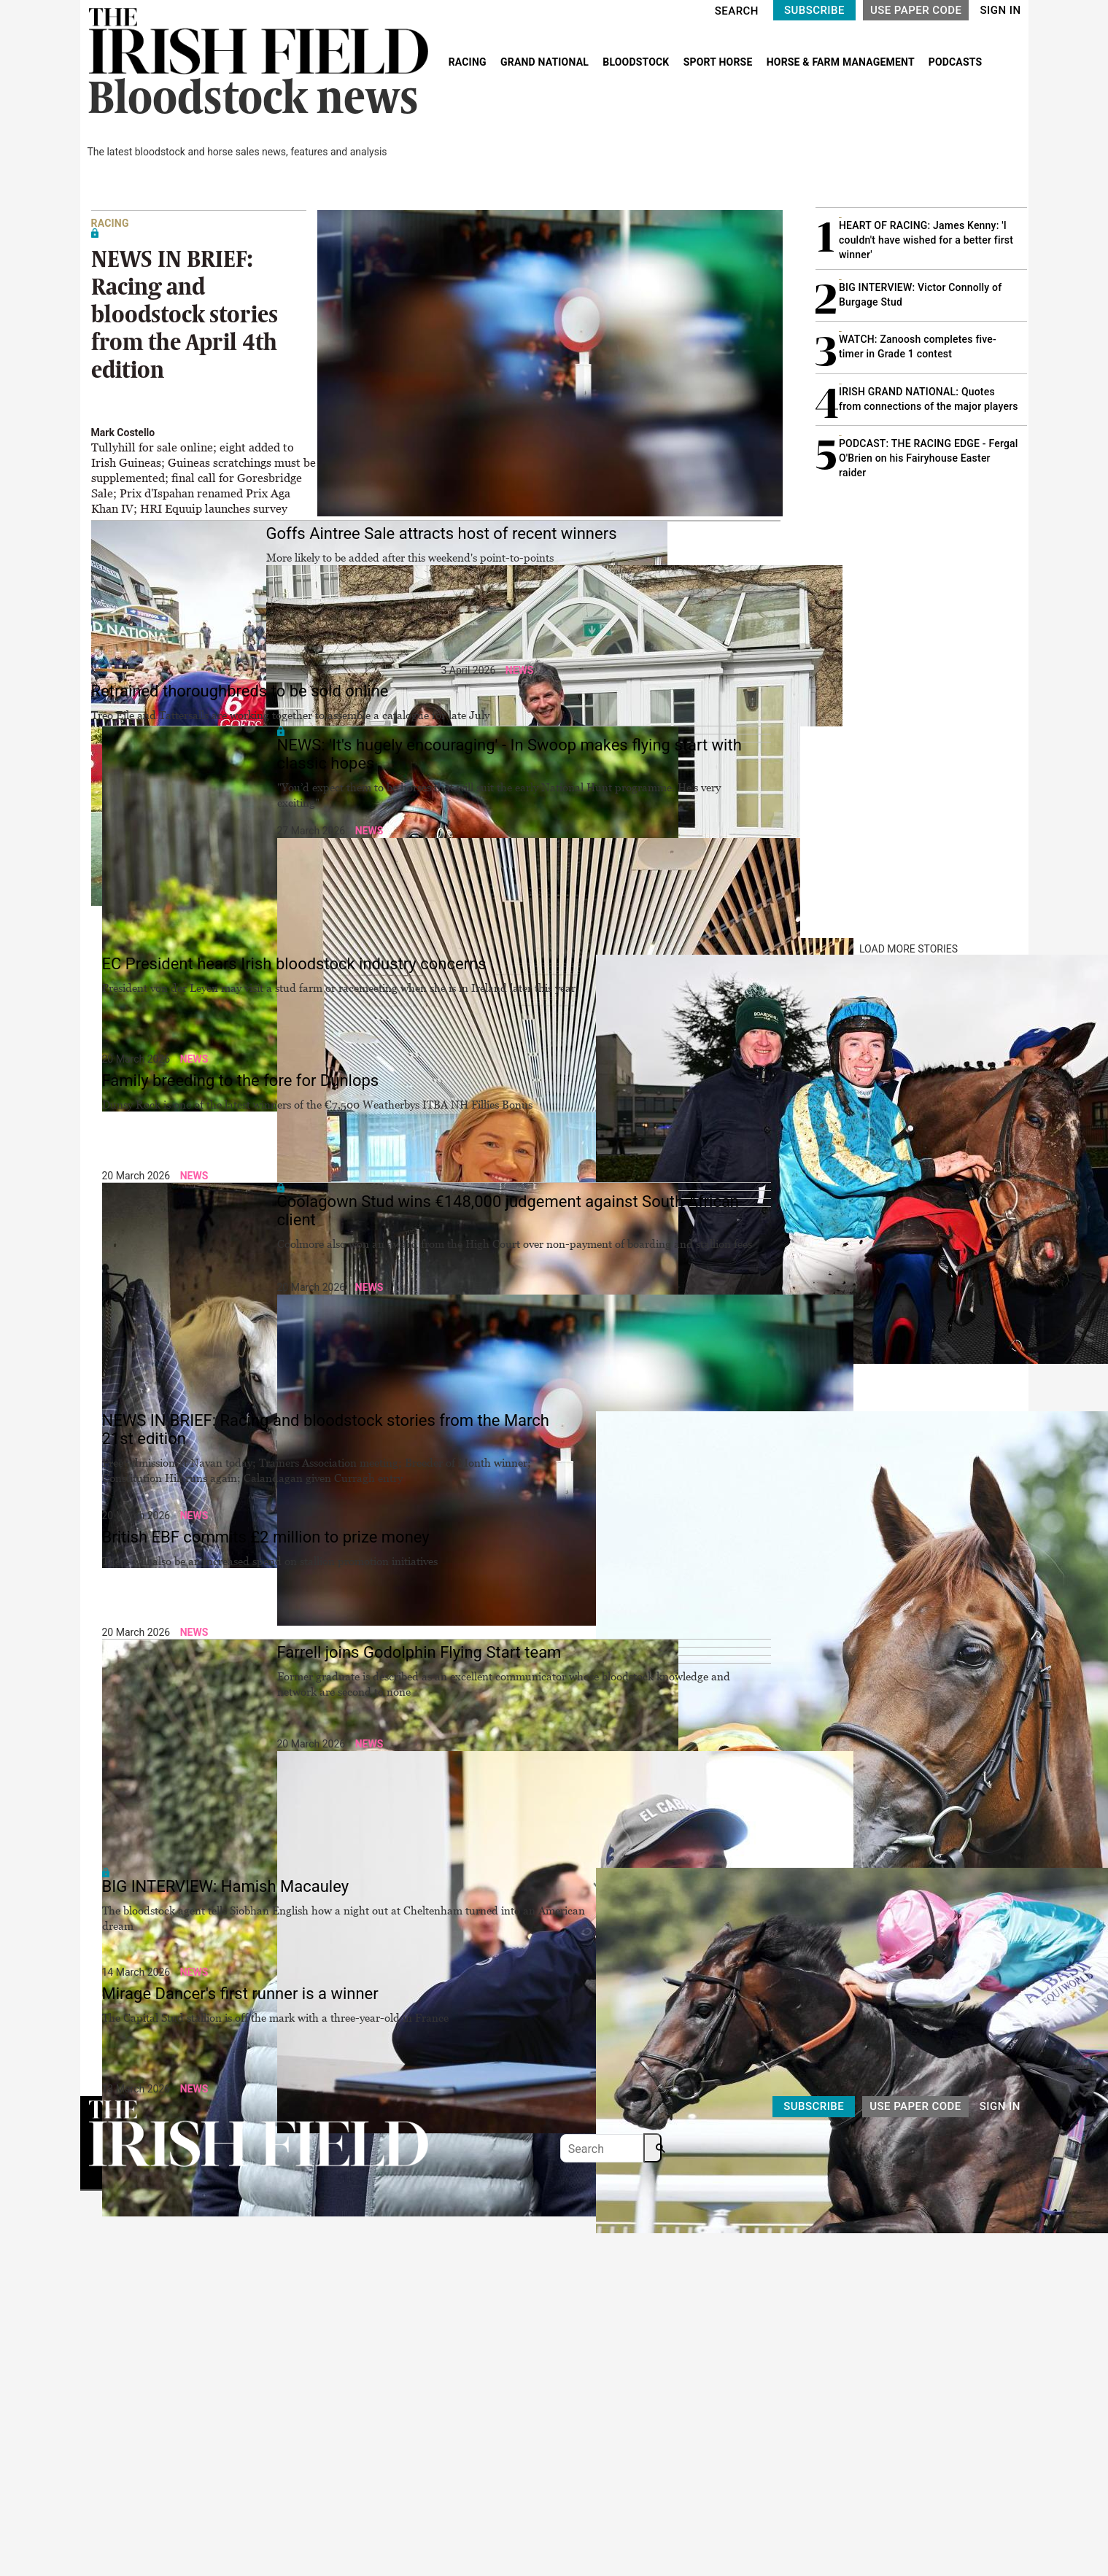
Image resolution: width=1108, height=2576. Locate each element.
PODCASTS (956, 62)
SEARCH (737, 11)
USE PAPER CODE (916, 10)
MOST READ (844, 180)
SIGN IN (1000, 10)
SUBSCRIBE (814, 10)
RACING (469, 62)
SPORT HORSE (719, 62)
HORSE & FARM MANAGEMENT (842, 62)
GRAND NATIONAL (546, 62)
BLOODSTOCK (637, 62)
